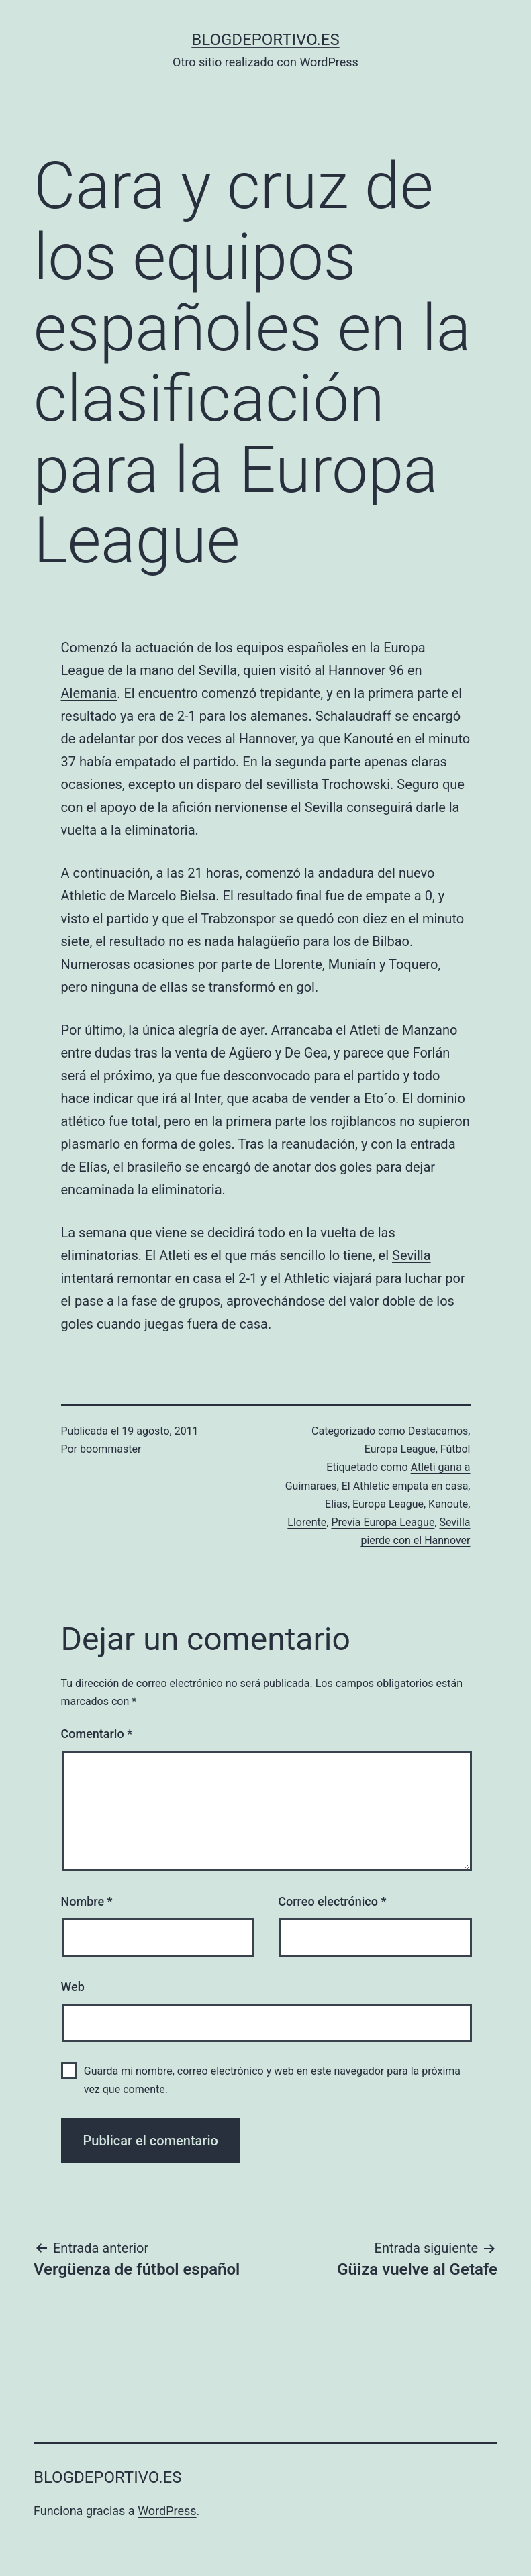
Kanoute (448, 1504)
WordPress (167, 2511)
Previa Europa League (382, 1522)
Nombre (87, 1901)
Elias (336, 1504)
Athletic (84, 896)
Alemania (89, 693)
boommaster (110, 1449)
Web (73, 1986)
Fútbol (455, 1449)
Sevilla (411, 1255)
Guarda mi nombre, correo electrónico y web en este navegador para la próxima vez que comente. (272, 2080)
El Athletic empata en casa (405, 1486)
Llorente (306, 1522)
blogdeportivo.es (265, 39)
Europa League (400, 1449)
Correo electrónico (332, 1901)
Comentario (97, 1734)
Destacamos (438, 1431)
